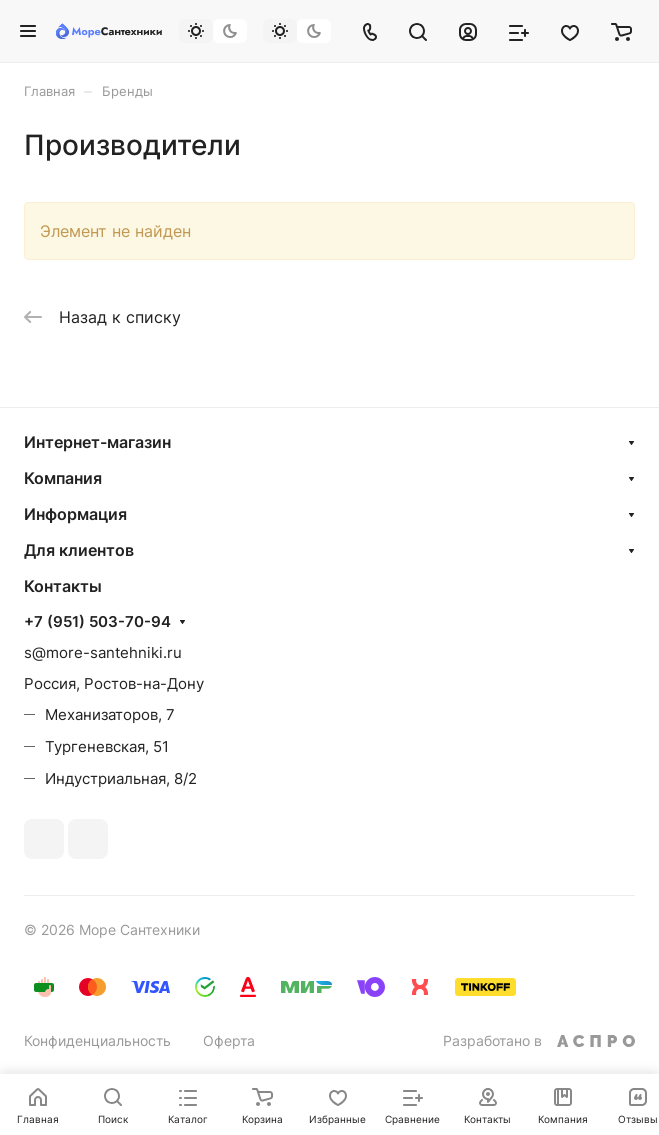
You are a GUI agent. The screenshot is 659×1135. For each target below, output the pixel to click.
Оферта (229, 1040)
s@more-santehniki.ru (103, 652)
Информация (75, 514)
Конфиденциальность (97, 1040)
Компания (63, 478)
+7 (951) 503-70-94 (97, 622)
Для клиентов (79, 550)
